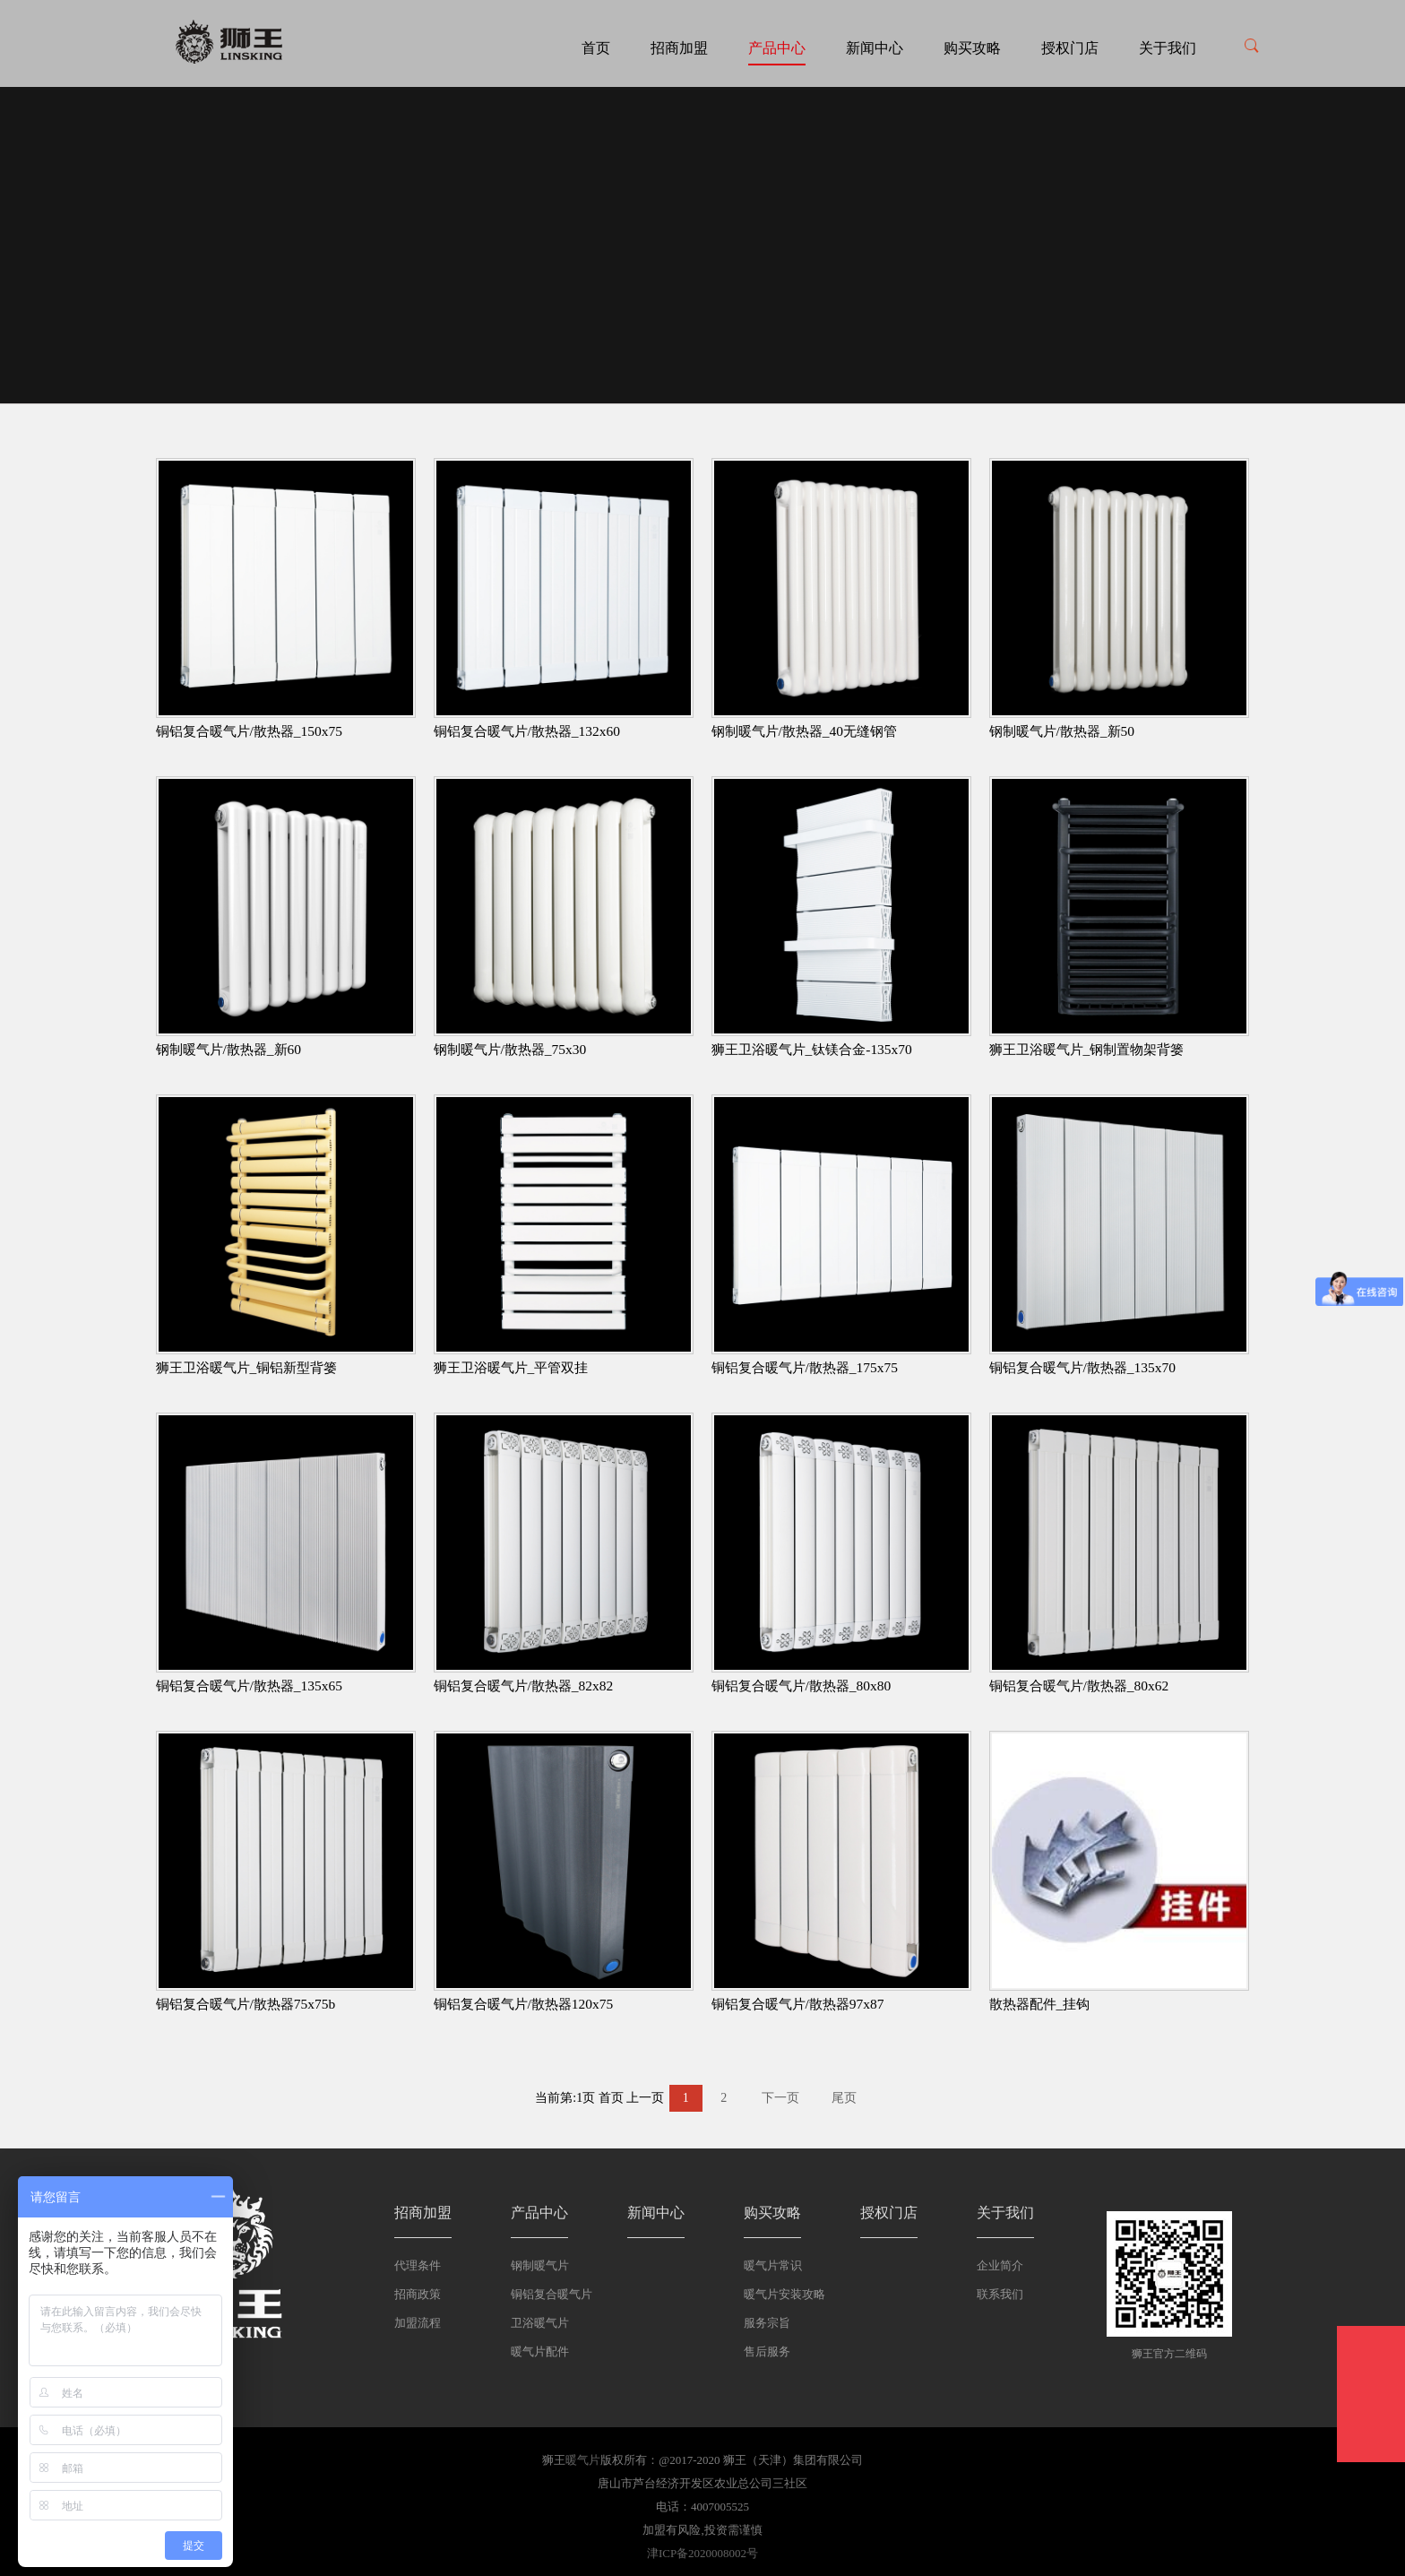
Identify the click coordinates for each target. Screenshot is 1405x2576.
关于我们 (1167, 48)
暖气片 (582, 2460)
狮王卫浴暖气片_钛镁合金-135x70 (811, 1049)
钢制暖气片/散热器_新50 (1062, 731)
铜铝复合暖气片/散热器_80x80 (801, 1685)
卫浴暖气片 (540, 2323)
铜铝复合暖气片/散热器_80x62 (1079, 1685)
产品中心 (777, 48)
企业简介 (1000, 2265)
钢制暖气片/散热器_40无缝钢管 (804, 731)
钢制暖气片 (540, 2265)
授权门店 (1070, 48)
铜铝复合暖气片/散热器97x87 (797, 2003)
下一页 (780, 2098)
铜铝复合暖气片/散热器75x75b (246, 2003)
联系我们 (1000, 2294)
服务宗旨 (767, 2323)
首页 (596, 48)
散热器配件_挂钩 (1039, 2003)
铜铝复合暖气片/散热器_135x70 (1082, 1367)
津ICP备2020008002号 (702, 2553)
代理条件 (417, 2265)
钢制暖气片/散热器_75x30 (510, 1049)
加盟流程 (417, 2323)
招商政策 (417, 2294)
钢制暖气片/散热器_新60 (229, 1049)
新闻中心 (874, 48)
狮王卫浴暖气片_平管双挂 (511, 1367)
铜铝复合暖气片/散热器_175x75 (804, 1367)
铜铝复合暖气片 (551, 2294)
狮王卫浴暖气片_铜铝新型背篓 (247, 1367)
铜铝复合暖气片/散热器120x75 (524, 2003)
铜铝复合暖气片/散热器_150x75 (249, 731)
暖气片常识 (773, 2265)
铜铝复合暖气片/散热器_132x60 (527, 731)
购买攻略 (972, 48)
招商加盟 (679, 48)
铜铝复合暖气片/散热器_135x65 (249, 1685)
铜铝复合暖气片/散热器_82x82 (524, 1685)
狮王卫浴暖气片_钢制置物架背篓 (1087, 1049)
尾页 (844, 2098)
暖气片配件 (540, 2351)
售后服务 (767, 2351)
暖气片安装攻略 (784, 2294)
